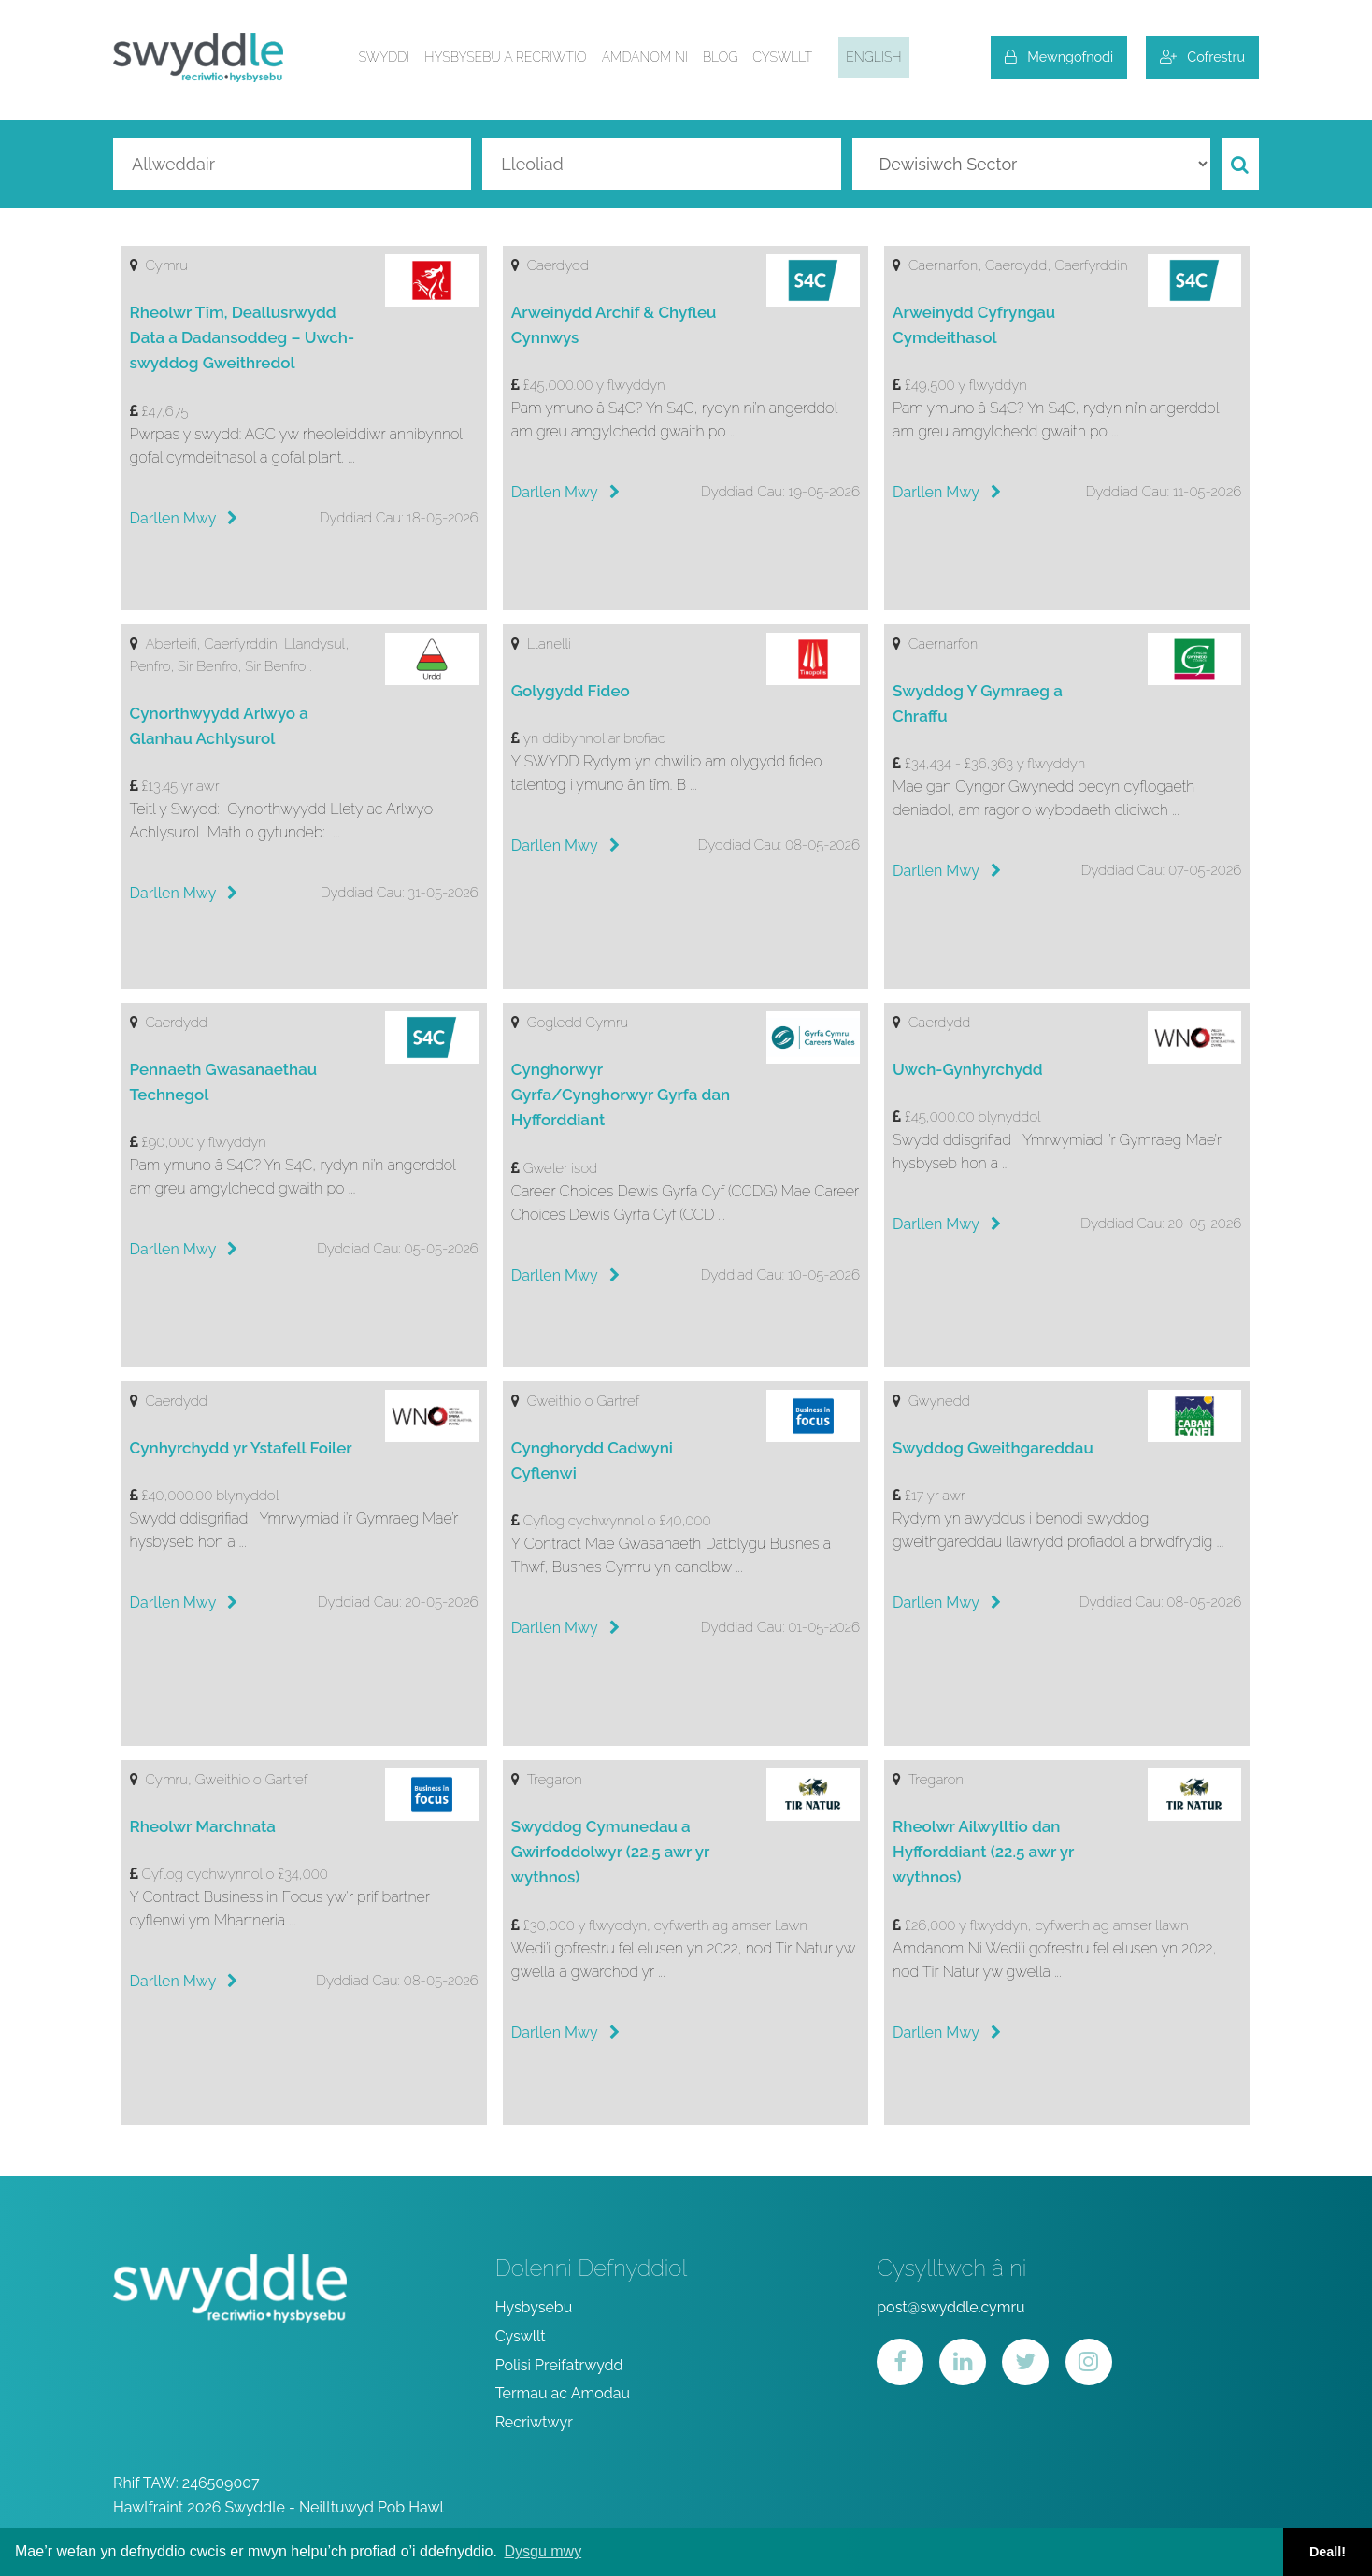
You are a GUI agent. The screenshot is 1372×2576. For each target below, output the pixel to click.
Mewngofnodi (1059, 56)
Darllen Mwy (184, 518)
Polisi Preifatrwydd (559, 2365)
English (873, 57)
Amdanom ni (645, 57)
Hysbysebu (534, 2307)
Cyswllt (782, 57)
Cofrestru (1202, 56)
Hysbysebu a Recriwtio (505, 57)
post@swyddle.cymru (950, 2307)
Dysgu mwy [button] (542, 2551)
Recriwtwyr (534, 2422)
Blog (720, 57)
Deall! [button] (1327, 2551)
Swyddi (384, 57)
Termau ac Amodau (562, 2393)
